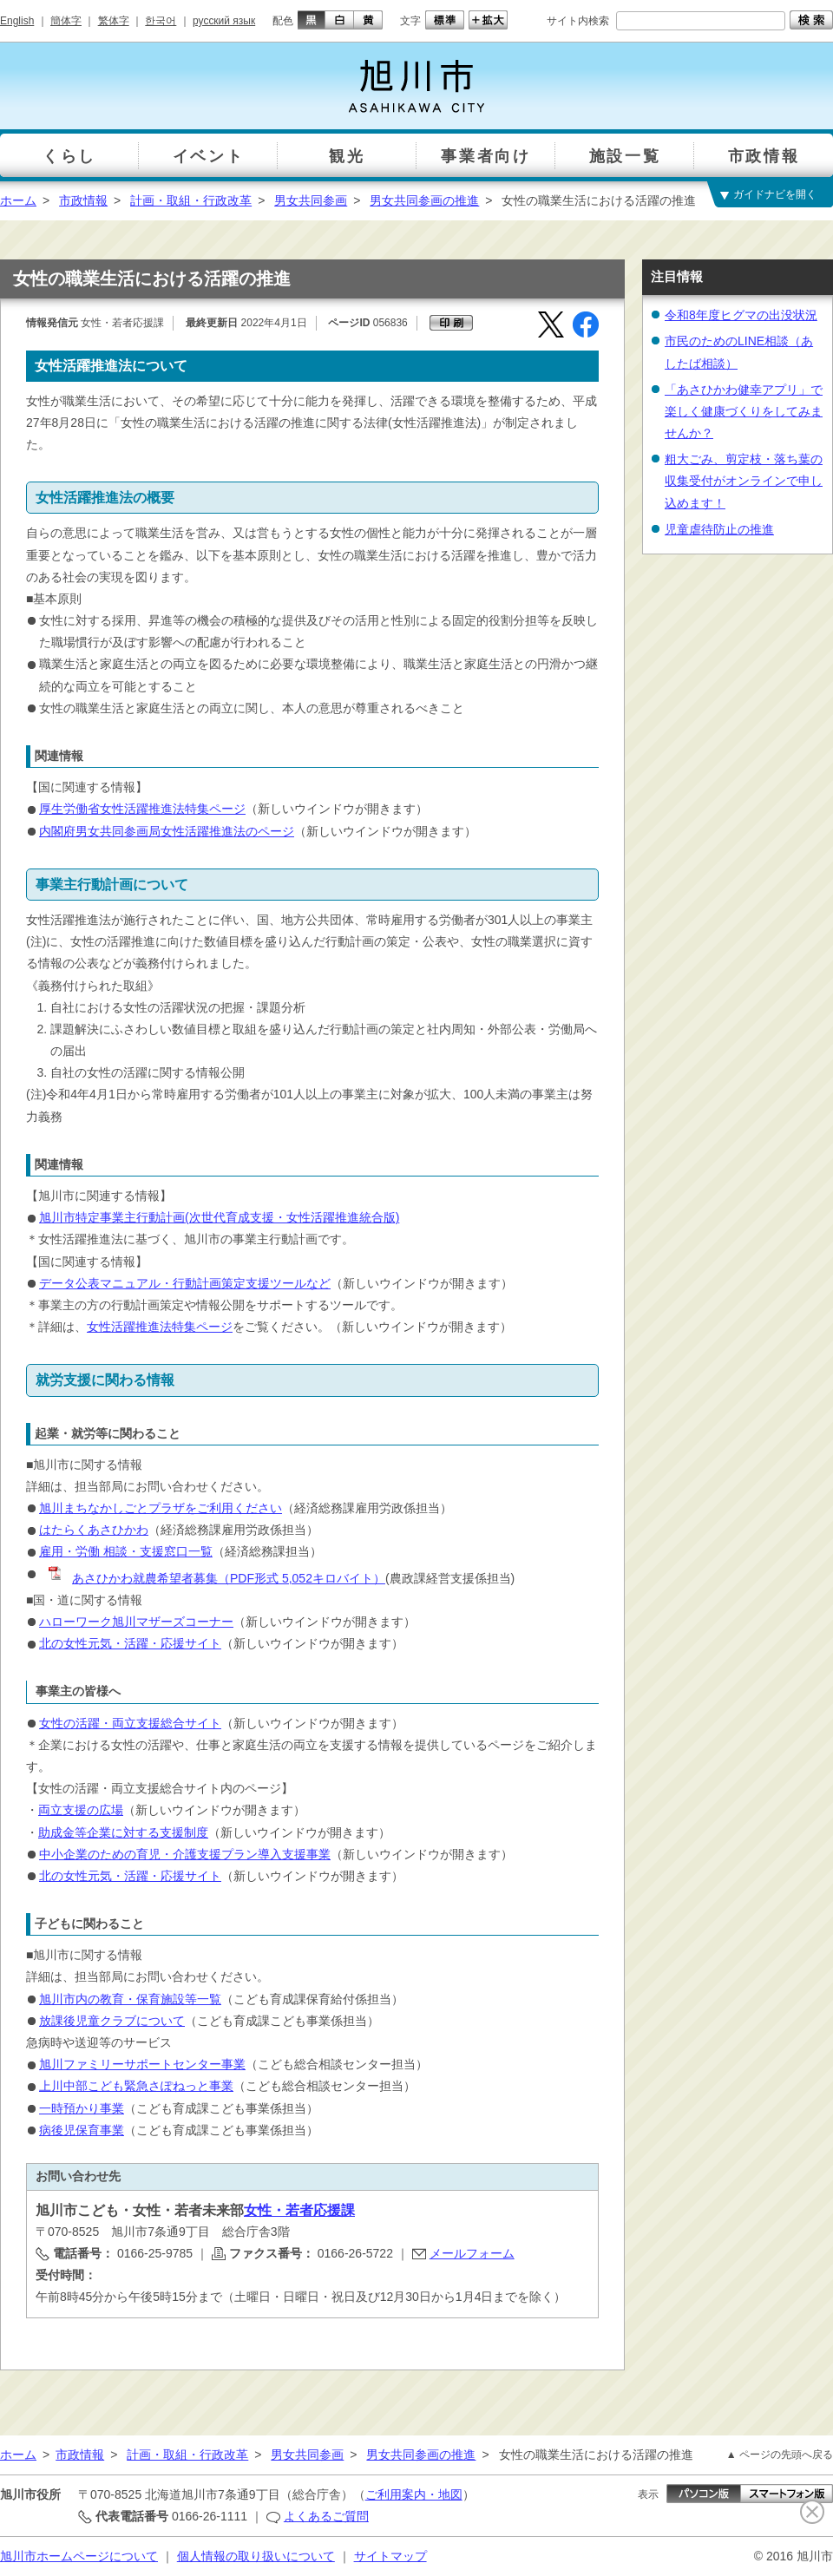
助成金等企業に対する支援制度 (123, 1832)
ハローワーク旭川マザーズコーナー (136, 1622)
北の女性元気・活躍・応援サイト (130, 1643)
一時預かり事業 (81, 2108)
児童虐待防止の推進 (719, 529)
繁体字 (113, 21)
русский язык (224, 21)
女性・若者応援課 (299, 2210)
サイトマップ (390, 2556)
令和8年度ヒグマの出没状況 (741, 315)
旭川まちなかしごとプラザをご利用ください (160, 1508)
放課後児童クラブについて (112, 2021)
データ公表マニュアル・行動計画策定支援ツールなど (185, 1283)
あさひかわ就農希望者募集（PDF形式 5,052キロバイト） (215, 1578)
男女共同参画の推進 (424, 200)
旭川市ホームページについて (79, 2556)
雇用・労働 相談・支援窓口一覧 (126, 1551)
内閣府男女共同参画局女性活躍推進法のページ (166, 831)
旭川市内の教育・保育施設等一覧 (130, 1999)
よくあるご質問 (326, 2516)
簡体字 (66, 21)
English (17, 21)
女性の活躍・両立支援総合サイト (130, 1723)
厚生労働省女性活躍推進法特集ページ (142, 809)
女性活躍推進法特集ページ (160, 1327)
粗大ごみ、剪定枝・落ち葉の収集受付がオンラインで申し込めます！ (744, 480)
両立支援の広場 (80, 1810)
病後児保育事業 (81, 2130)
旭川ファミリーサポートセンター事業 (142, 2064)
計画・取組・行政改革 (191, 200)
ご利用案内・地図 (413, 2494)
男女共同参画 (310, 200)
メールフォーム (472, 2253)
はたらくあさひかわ (93, 1530)
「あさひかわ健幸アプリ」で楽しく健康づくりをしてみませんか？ (744, 411)
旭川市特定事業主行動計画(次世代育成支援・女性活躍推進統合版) (219, 1217)
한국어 (160, 21)
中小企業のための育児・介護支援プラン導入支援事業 (185, 1854)
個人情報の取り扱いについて (256, 2556)
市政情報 (83, 200)
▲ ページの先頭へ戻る (779, 2454)
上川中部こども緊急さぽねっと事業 (136, 2086)
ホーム (18, 200)
